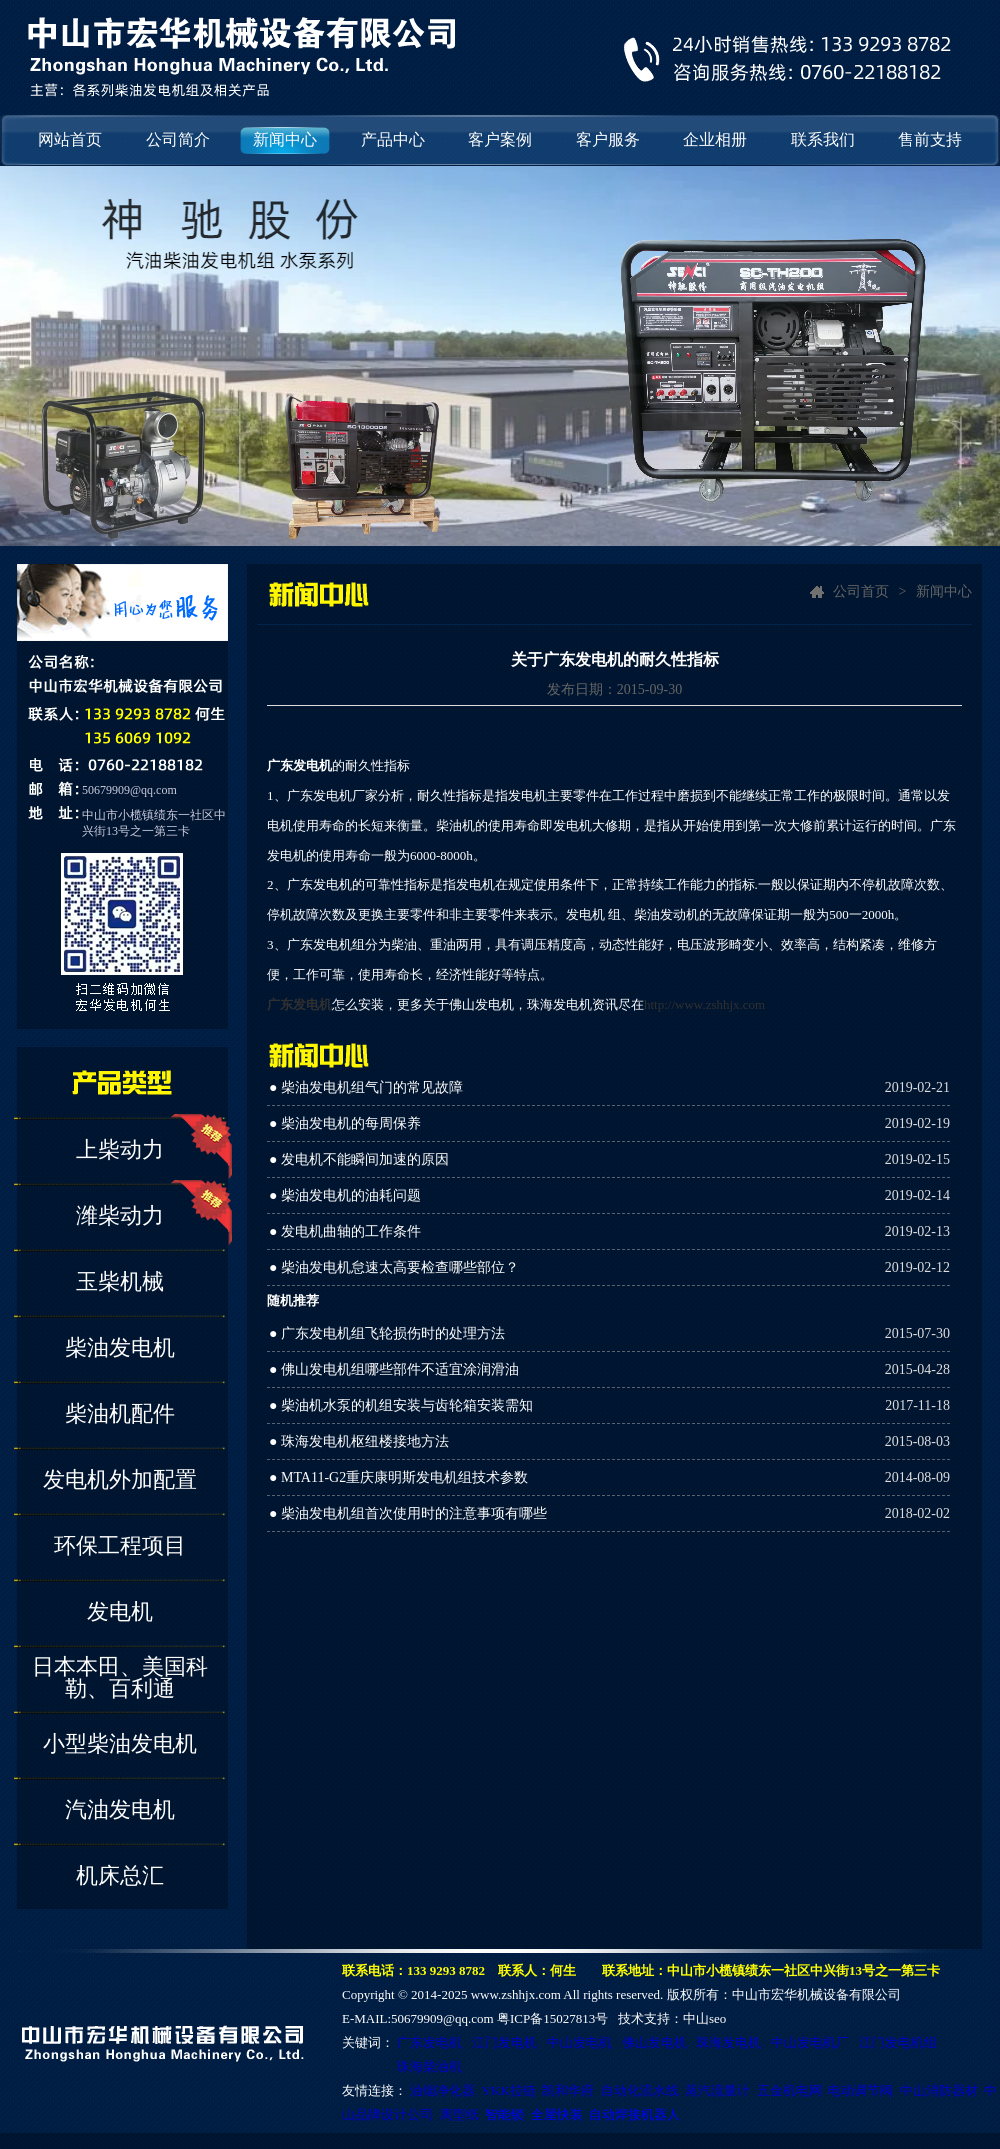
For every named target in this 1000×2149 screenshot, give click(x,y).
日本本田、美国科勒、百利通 (120, 1677)
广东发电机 (299, 1004)
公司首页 (861, 591)
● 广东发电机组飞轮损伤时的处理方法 (387, 1333)
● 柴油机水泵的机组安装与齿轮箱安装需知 (401, 1405)
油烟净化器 (442, 2090)
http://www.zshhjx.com (704, 1004)
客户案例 (500, 139)
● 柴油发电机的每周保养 (345, 1123)
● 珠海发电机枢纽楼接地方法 (359, 1441)
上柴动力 (120, 1149)
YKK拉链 (509, 2090)
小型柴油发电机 (120, 1743)
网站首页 (70, 139)
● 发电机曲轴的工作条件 (345, 1231)
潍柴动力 (120, 1215)
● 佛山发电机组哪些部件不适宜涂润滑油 (394, 1369)
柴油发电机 (120, 1347)
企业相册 (715, 139)
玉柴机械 (120, 1281)
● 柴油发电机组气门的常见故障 (366, 1087)
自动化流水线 (640, 2090)
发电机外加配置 (120, 1479)
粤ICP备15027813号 (552, 2018)
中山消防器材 (939, 2090)
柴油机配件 (120, 1413)
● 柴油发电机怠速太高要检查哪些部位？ (394, 1267)
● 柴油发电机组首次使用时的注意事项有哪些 (408, 1513)
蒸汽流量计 (717, 2090)
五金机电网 (789, 2090)
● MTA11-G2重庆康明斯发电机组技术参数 (398, 1477)
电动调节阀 (860, 2090)
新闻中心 (285, 139)
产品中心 (393, 139)
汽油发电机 (120, 1809)
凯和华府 (568, 2090)
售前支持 (930, 139)
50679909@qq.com (129, 790)
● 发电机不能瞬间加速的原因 (359, 1159)
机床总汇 (120, 1875)
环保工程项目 (120, 1545)
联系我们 (823, 139)
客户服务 (608, 139)
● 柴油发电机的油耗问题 (345, 1195)
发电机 (120, 1611)
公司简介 (178, 139)
